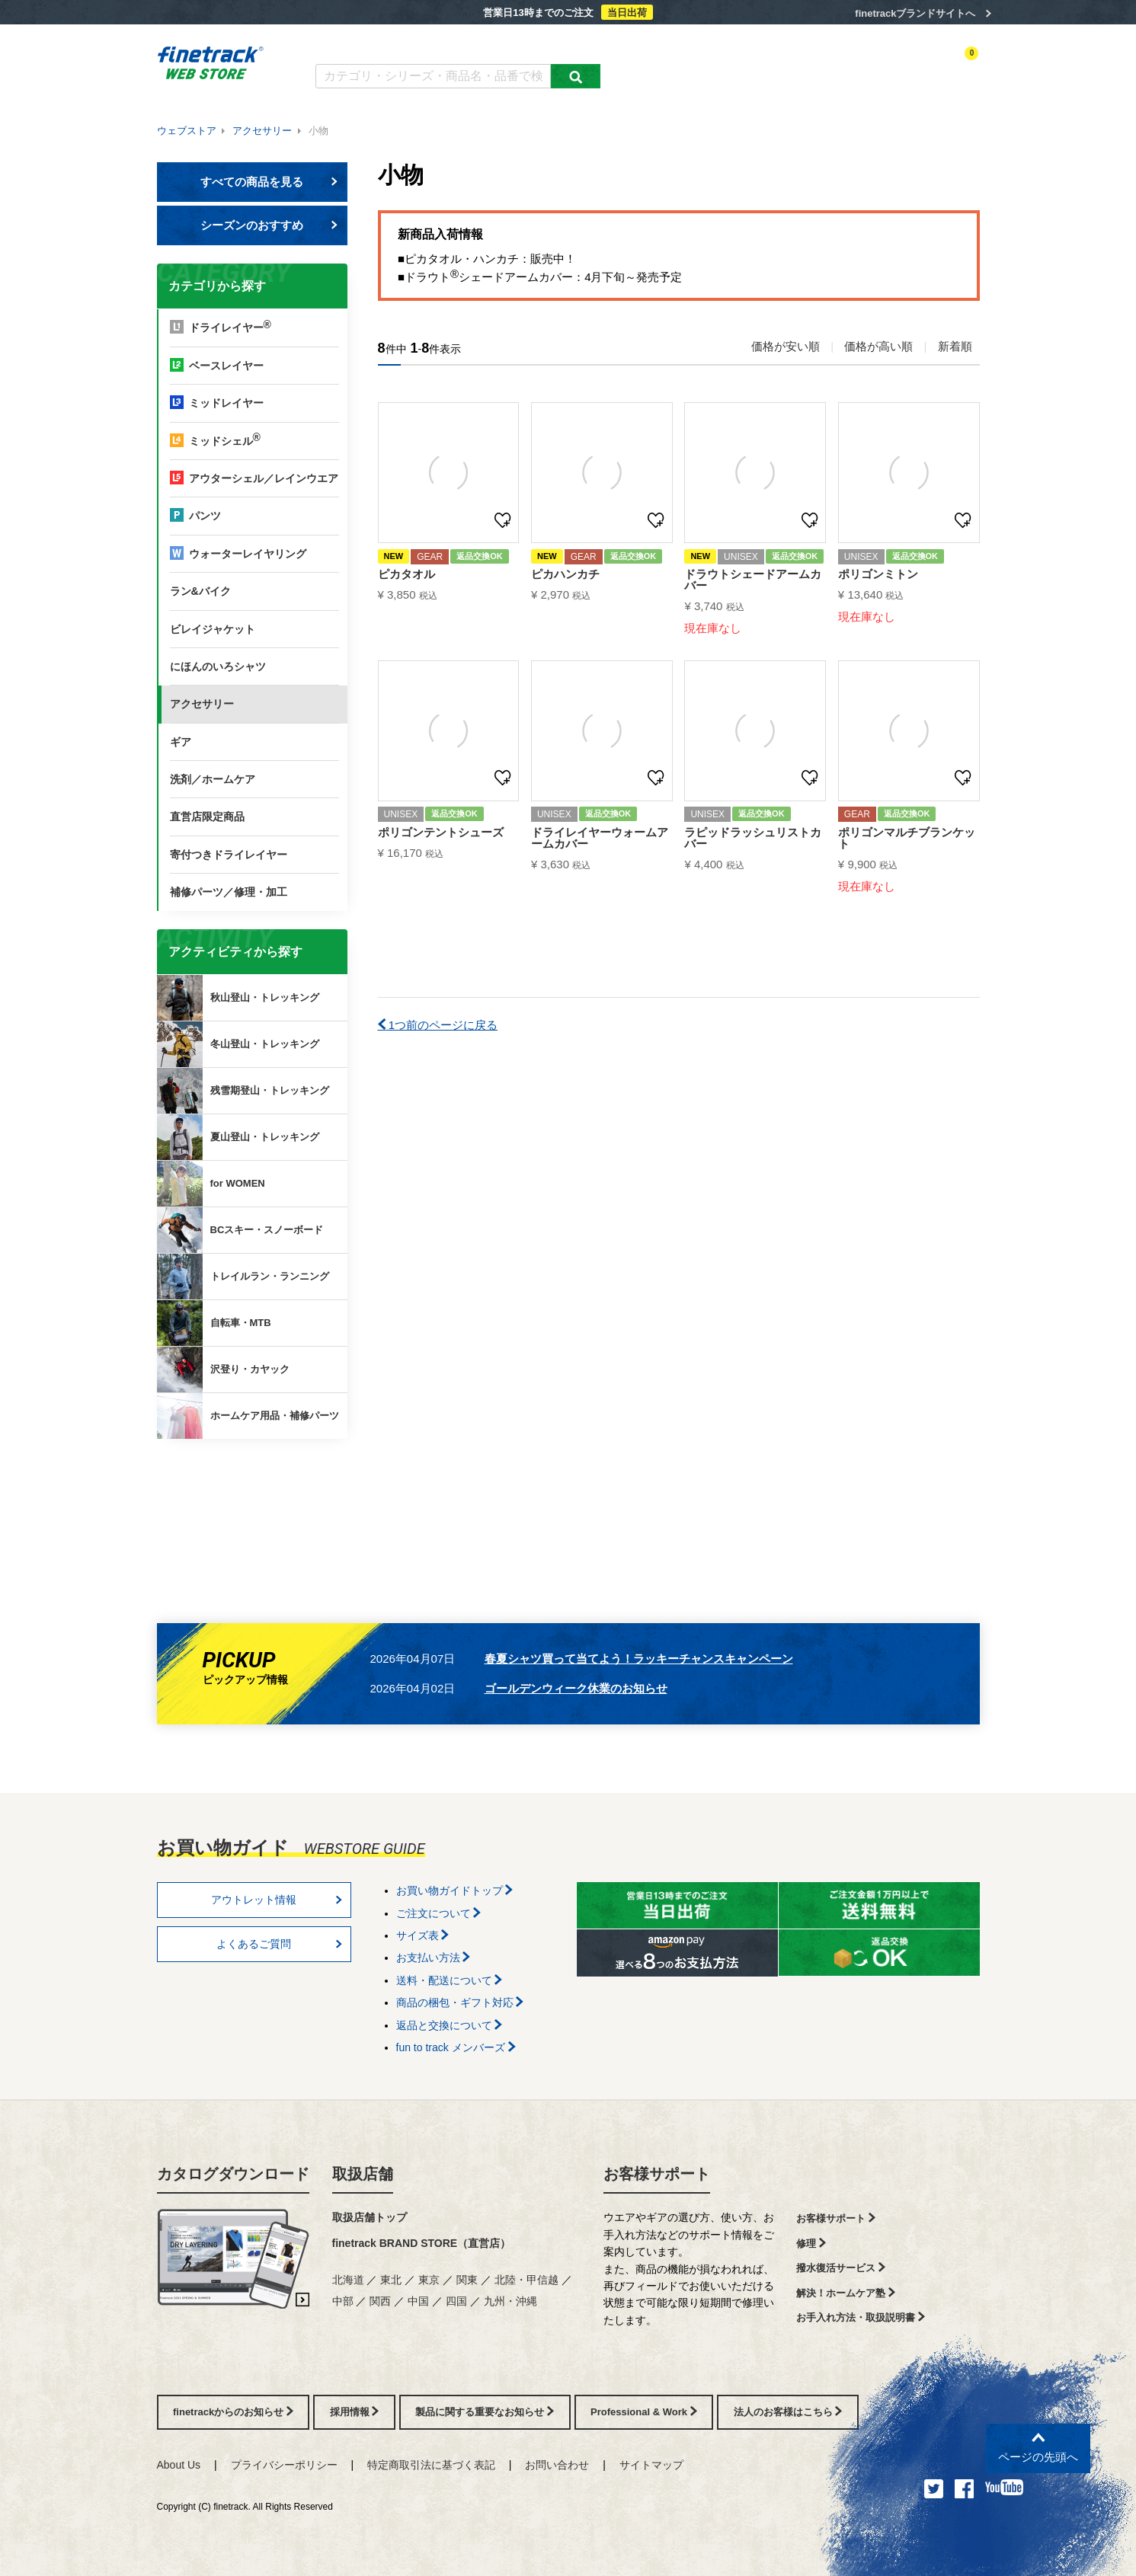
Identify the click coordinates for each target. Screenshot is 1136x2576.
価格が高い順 (878, 346)
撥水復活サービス (840, 2268)
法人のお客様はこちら (788, 2412)
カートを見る (951, 66)
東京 (429, 2280)
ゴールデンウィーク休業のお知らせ (576, 1688)
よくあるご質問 (466, 44)
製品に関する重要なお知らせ (484, 2412)
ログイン (831, 66)
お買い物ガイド (553, 44)
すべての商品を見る (269, 181)
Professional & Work (643, 2412)
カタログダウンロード (365, 44)
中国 (418, 2301)
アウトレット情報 (276, 1900)
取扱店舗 (362, 2173)
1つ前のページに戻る (438, 1024)
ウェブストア (186, 130)
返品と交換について (449, 2025)
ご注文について (439, 1913)
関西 (380, 2301)
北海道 (348, 2280)
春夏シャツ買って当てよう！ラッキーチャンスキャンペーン (639, 1658)
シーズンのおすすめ (269, 225)
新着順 (955, 346)
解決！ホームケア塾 (845, 2293)
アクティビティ (766, 66)
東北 (391, 2280)
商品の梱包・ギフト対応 (460, 2002)
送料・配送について (449, 1980)
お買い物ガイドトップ (455, 1890)
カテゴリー (697, 66)
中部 (343, 2301)
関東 (467, 2280)
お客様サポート (656, 2173)
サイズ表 (423, 1935)
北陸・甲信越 (526, 2280)
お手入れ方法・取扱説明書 (860, 2317)
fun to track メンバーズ (456, 2047)
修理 (811, 2243)
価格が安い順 (785, 346)
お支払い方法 (433, 1957)
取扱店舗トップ (369, 2217)
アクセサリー (262, 130)
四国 (456, 2301)
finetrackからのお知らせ (254, 1498)
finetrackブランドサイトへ (915, 13)
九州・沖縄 (510, 2301)
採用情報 (354, 2412)
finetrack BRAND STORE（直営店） (421, 2243)
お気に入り (887, 66)
